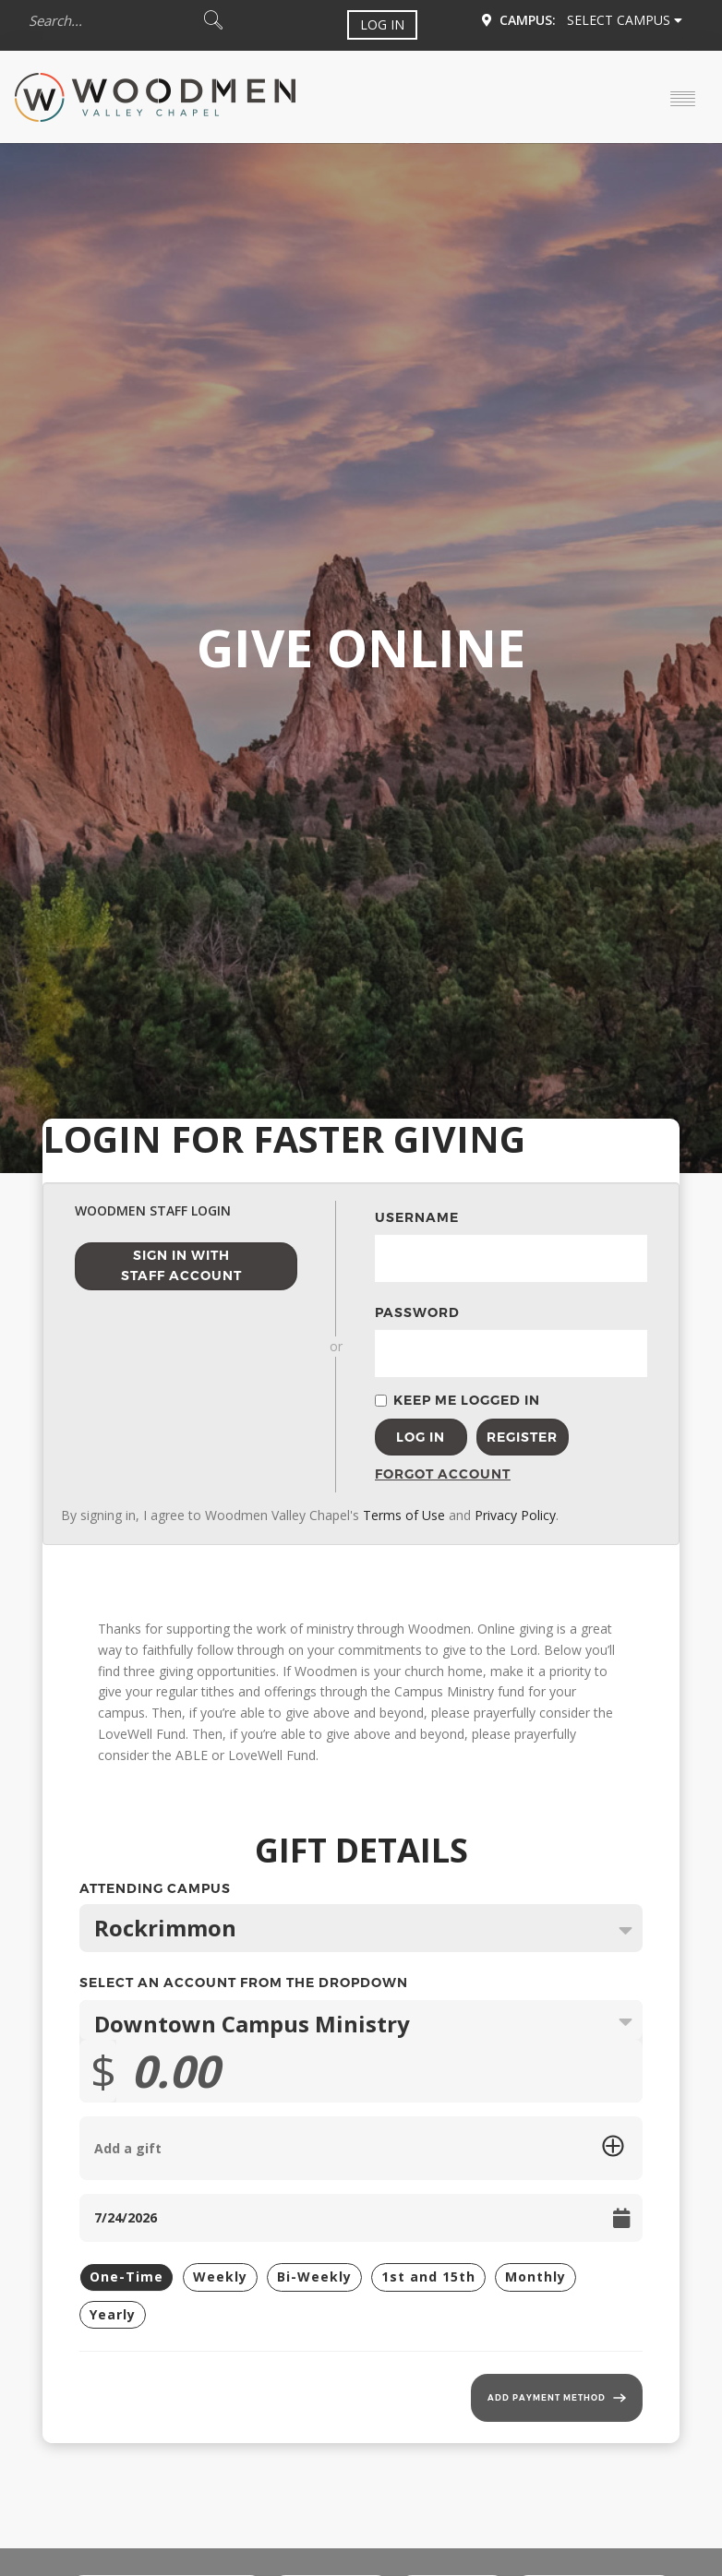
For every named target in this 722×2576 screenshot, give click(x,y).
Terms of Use (404, 1515)
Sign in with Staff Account (181, 1266)
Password (417, 1312)
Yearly (113, 2314)
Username (417, 1217)
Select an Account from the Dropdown (243, 1982)
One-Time (126, 2276)
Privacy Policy (515, 1515)
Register (522, 1437)
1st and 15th (428, 2276)
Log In (382, 24)
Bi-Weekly (314, 2276)
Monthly (535, 2276)
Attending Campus (361, 1890)
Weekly (220, 2276)
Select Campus (624, 20)
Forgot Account (421, 1474)
